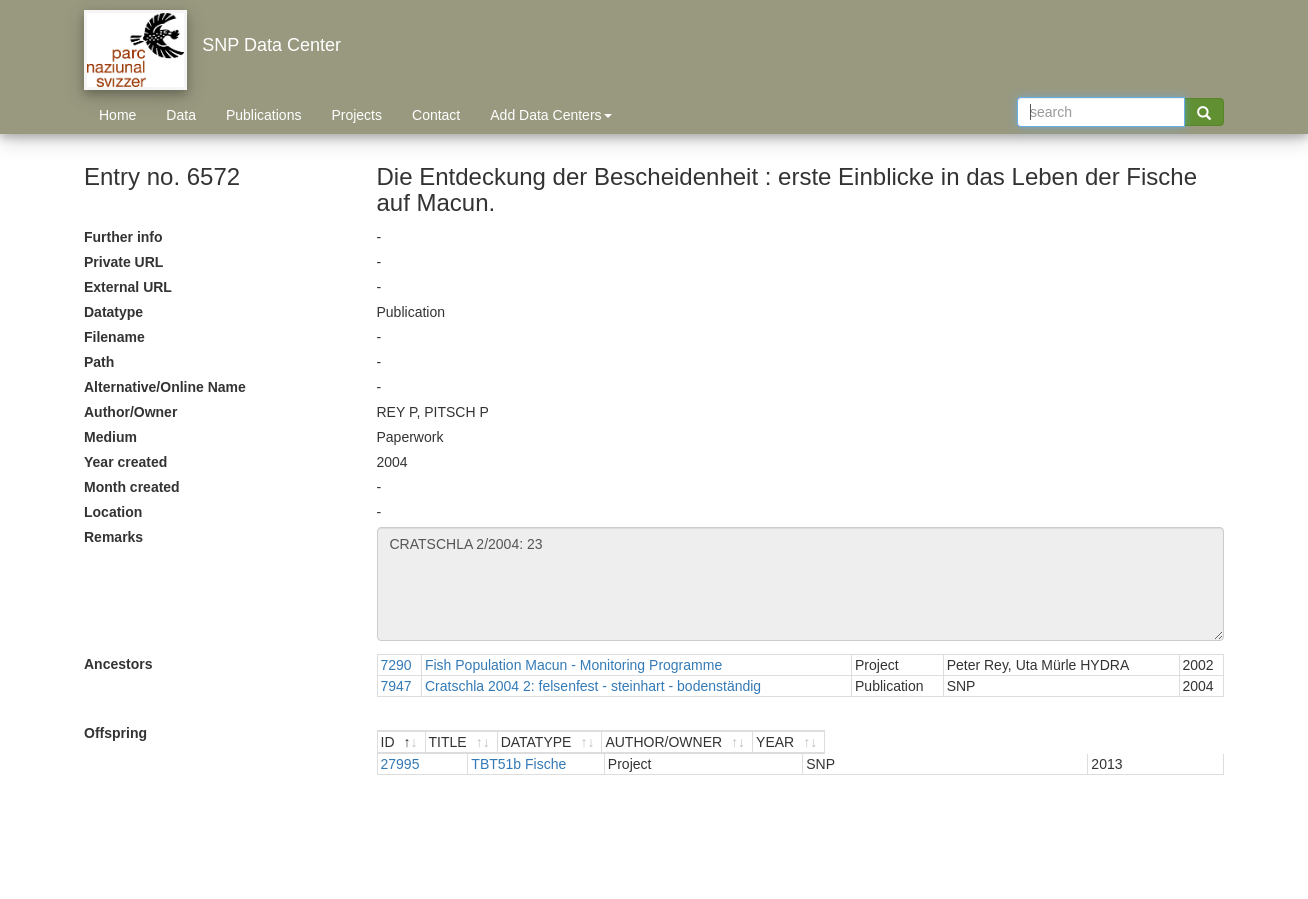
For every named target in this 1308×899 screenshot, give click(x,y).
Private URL (123, 262)
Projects (356, 115)
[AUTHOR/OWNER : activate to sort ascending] (961, 742)
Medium (110, 437)
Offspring (115, 733)
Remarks (113, 537)
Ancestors (118, 664)
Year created (125, 462)
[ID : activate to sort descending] (421, 742)
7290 (396, 665)
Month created (132, 487)
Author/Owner (130, 412)
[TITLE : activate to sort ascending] (551, 742)
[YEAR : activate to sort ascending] (1159, 742)
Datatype (113, 312)
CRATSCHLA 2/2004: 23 (801, 584)
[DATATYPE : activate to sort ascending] (733, 742)
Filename (114, 337)
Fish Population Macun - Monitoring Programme (573, 665)
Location (113, 512)
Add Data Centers (550, 115)
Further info (123, 237)
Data (181, 115)
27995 (400, 764)
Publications (264, 115)
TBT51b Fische (513, 764)
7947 (396, 686)
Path (99, 362)
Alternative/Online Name (165, 387)
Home (117, 115)
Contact (436, 115)
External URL (128, 287)
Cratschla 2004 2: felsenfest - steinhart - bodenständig (593, 686)
